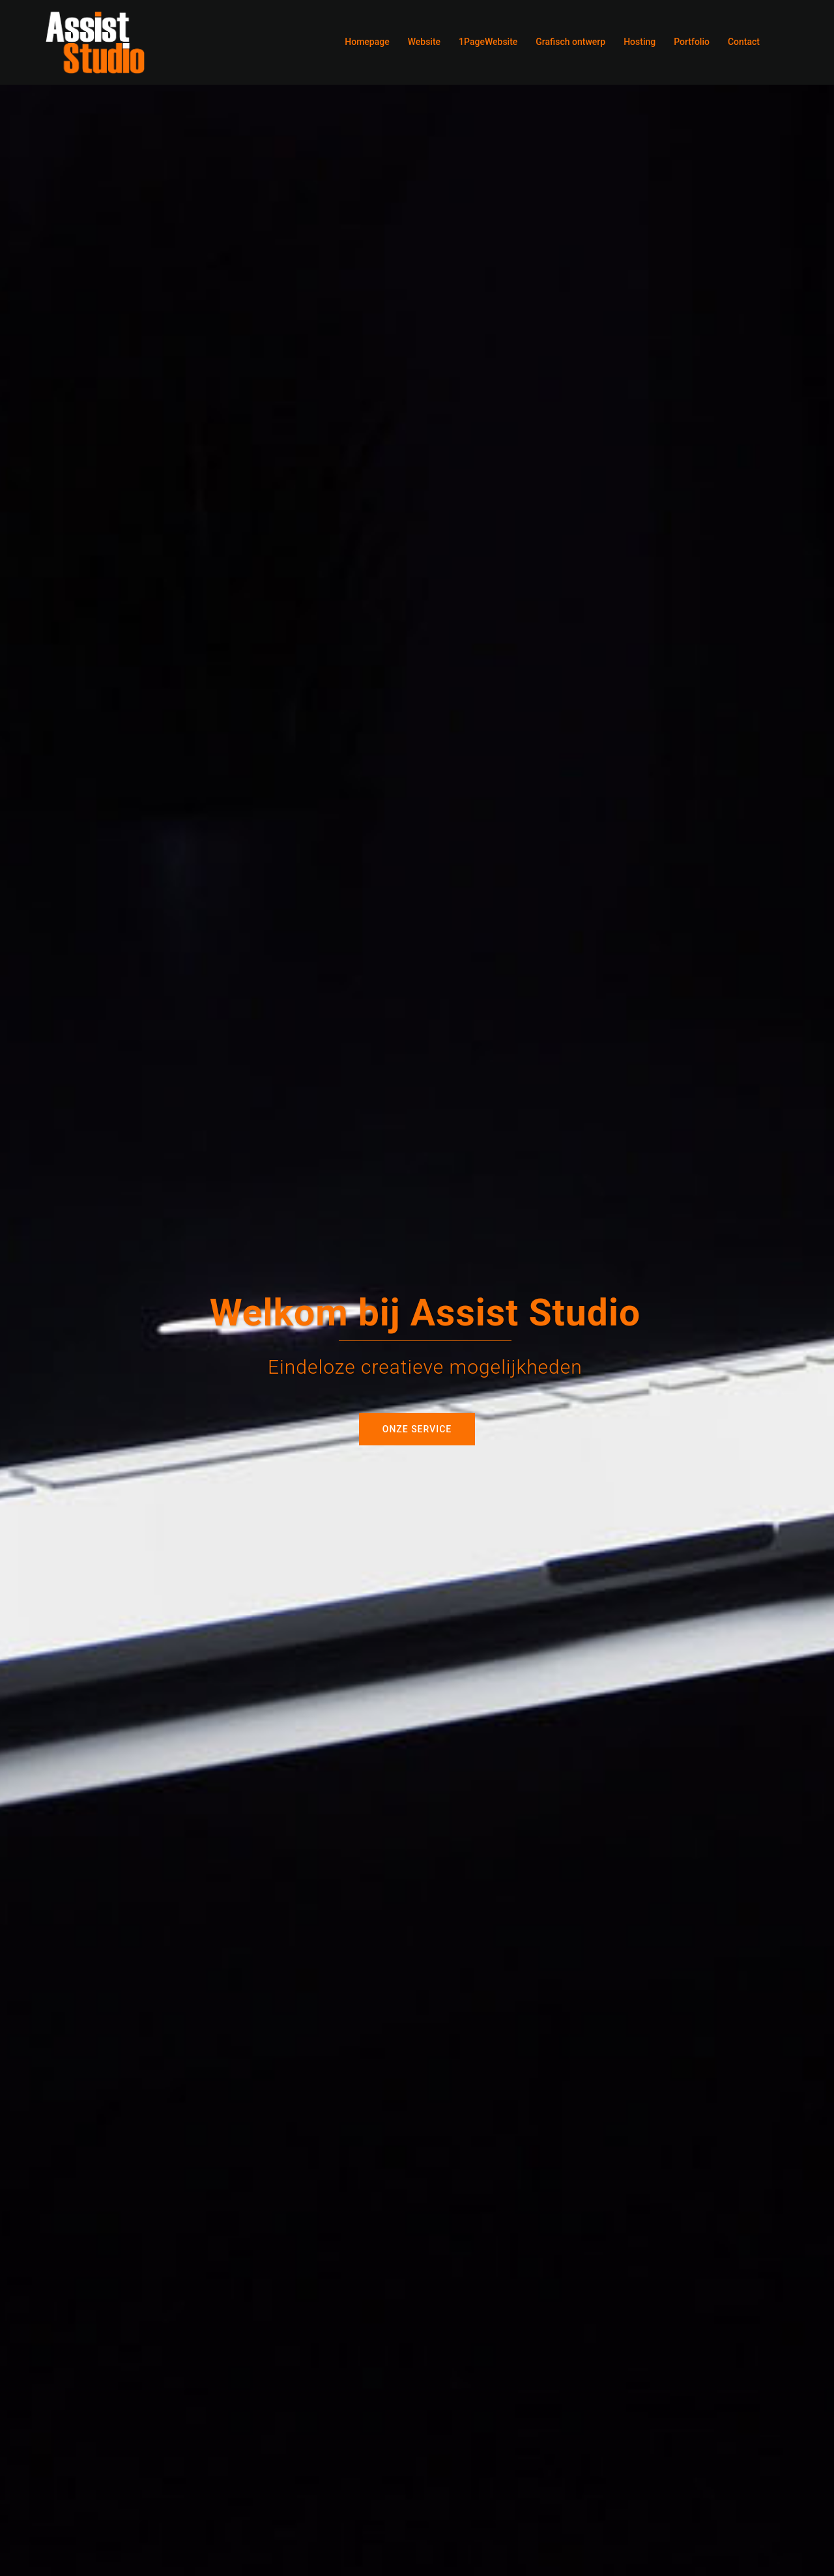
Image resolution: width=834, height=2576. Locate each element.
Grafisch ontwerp (570, 41)
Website (424, 41)
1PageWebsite (488, 41)
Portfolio (692, 41)
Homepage (367, 41)
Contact (744, 41)
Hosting (639, 41)
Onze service (417, 1429)
